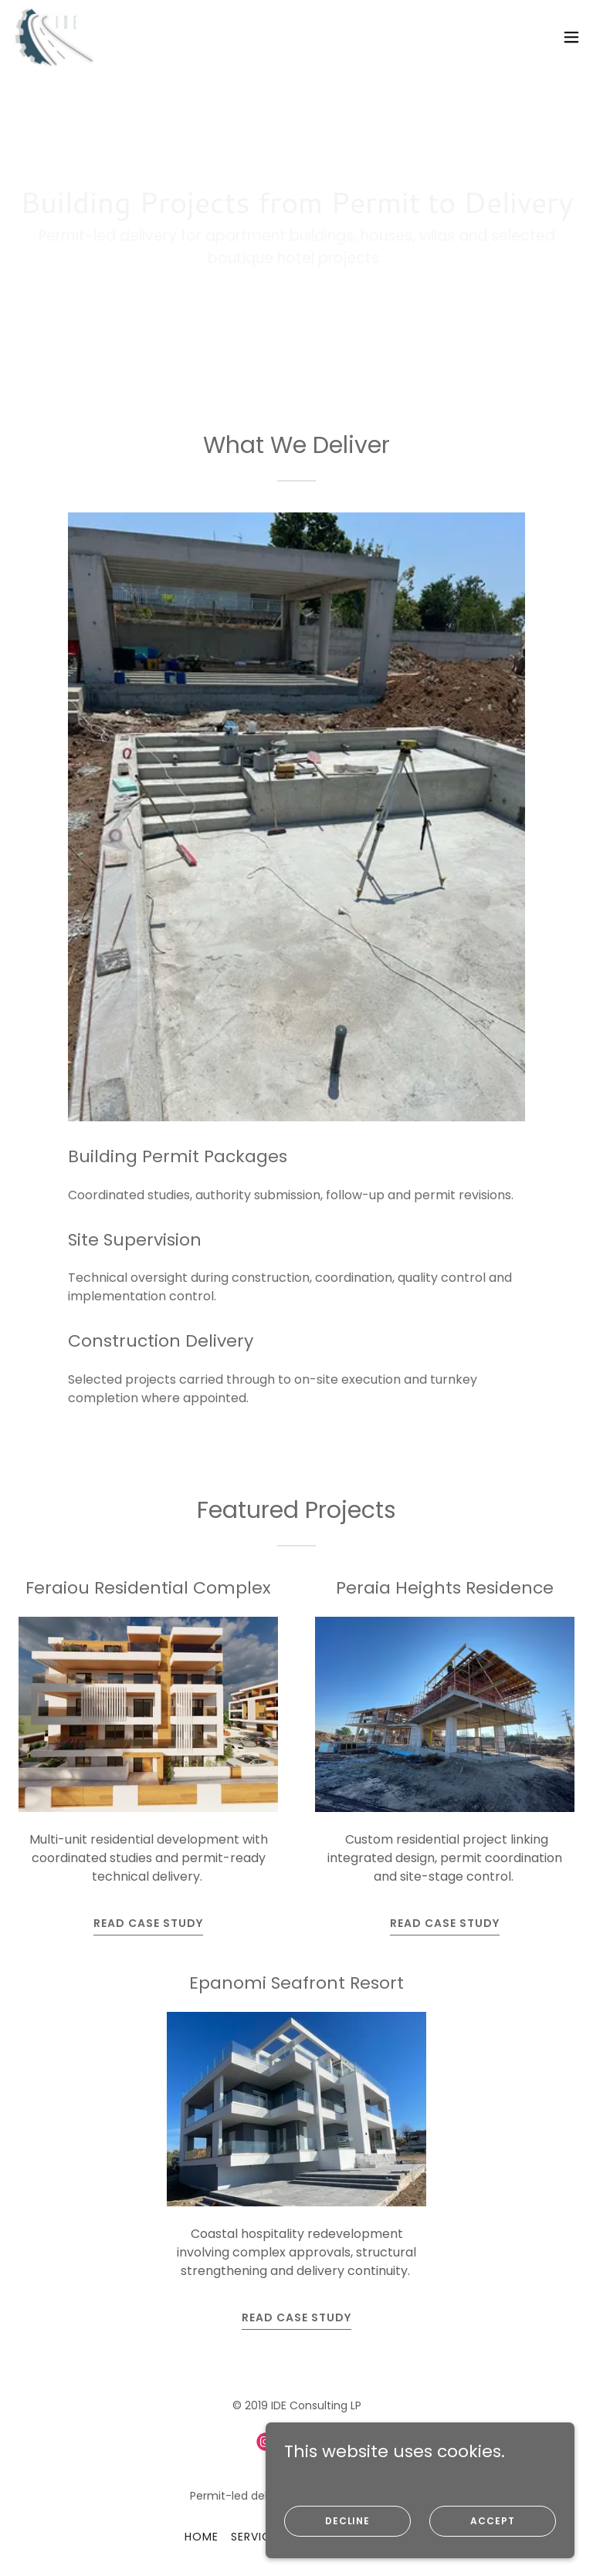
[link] (53, 37)
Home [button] (202, 2536)
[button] (571, 37)
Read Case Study (148, 1923)
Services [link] (257, 2536)
